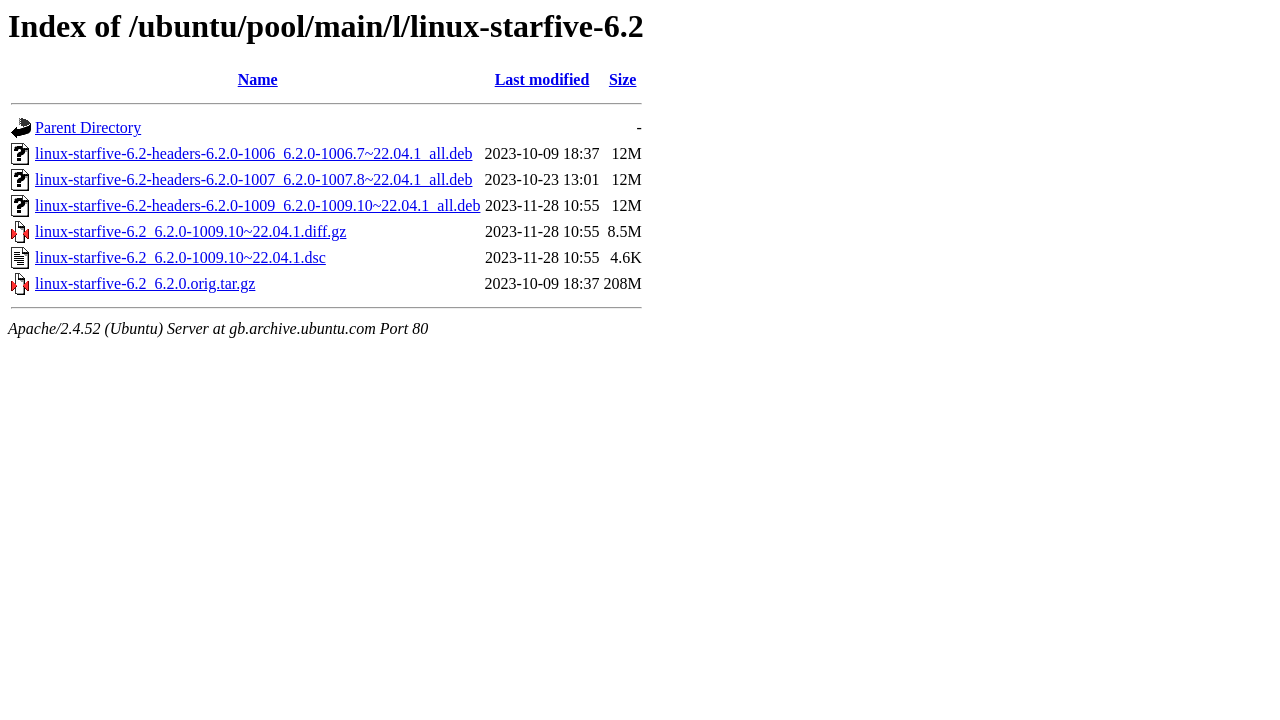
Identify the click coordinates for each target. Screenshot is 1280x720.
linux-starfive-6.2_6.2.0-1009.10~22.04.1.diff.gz (190, 231)
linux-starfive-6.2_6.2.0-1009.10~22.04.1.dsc (180, 257)
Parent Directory (88, 127)
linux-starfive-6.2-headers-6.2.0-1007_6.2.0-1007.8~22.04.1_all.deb (253, 179)
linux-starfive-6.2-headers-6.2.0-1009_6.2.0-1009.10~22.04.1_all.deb (257, 205)
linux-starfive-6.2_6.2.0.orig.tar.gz (145, 283)
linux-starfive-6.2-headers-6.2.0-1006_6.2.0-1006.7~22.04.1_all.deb (253, 153)
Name (258, 79)
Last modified (542, 79)
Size (623, 79)
